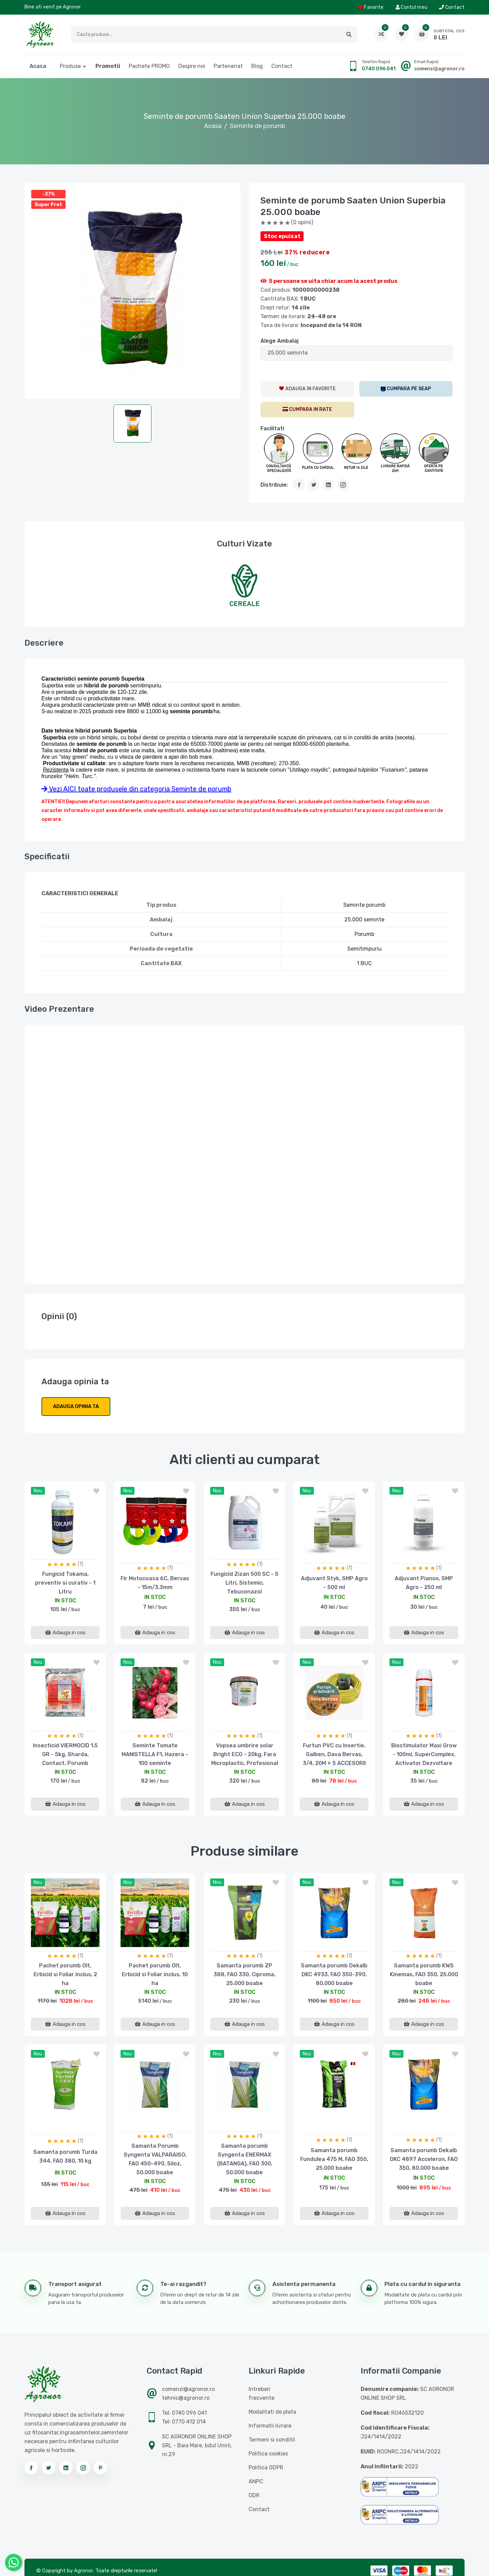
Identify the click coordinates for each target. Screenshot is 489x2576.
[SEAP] (406, 389)
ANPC (256, 2481)
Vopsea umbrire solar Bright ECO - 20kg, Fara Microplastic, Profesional (244, 1754)
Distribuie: (274, 485)
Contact (452, 7)
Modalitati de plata (272, 2412)
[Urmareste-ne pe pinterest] (100, 2467)
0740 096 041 (379, 69)
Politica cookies (268, 2453)
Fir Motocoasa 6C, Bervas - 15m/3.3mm (155, 1582)
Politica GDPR (266, 2467)
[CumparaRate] (307, 409)
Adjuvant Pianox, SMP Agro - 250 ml (424, 1582)
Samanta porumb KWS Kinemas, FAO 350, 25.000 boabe (424, 1974)
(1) (80, 1564)
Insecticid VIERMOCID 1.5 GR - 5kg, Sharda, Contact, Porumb (65, 1754)
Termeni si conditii (272, 2439)
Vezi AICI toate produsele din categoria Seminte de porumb (136, 789)
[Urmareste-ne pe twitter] (48, 2467)
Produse (70, 66)
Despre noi (191, 66)
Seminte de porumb (257, 126)
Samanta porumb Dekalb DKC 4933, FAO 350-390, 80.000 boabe (334, 1974)
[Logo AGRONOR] (40, 34)
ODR (254, 2495)
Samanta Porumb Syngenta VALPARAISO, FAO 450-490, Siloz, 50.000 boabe (155, 2159)
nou (38, 1491)
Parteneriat (228, 66)
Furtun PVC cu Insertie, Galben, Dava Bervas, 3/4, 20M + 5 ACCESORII (334, 1754)
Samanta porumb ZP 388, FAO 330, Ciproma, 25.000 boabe (244, 1974)
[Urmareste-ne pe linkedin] (66, 2467)
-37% (48, 194)
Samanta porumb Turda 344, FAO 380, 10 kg (65, 2156)
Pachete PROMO (149, 66)
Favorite (371, 7)
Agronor (83, 2571)
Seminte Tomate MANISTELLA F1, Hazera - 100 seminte (155, 1754)
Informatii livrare (270, 2425)
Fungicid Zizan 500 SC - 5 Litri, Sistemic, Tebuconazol (244, 1583)
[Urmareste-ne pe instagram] (83, 2467)
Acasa (38, 66)
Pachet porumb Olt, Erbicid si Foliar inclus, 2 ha (65, 1974)
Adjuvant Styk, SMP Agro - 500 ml (334, 1582)
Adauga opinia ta (76, 1406)
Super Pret (48, 205)
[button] (349, 34)
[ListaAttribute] (356, 353)
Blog (257, 66)
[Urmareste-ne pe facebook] (31, 2467)
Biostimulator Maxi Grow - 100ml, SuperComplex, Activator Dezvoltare (424, 1754)
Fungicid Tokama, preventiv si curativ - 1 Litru (65, 1583)
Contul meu (412, 7)
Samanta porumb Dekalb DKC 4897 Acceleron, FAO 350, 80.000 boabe (424, 2159)
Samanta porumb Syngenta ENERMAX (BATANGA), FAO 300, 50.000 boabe (244, 2159)
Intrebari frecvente (261, 2393)
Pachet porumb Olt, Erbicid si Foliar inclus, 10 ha (155, 1974)
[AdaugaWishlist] (307, 389)
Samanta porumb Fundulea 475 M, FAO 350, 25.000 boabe (334, 2159)
